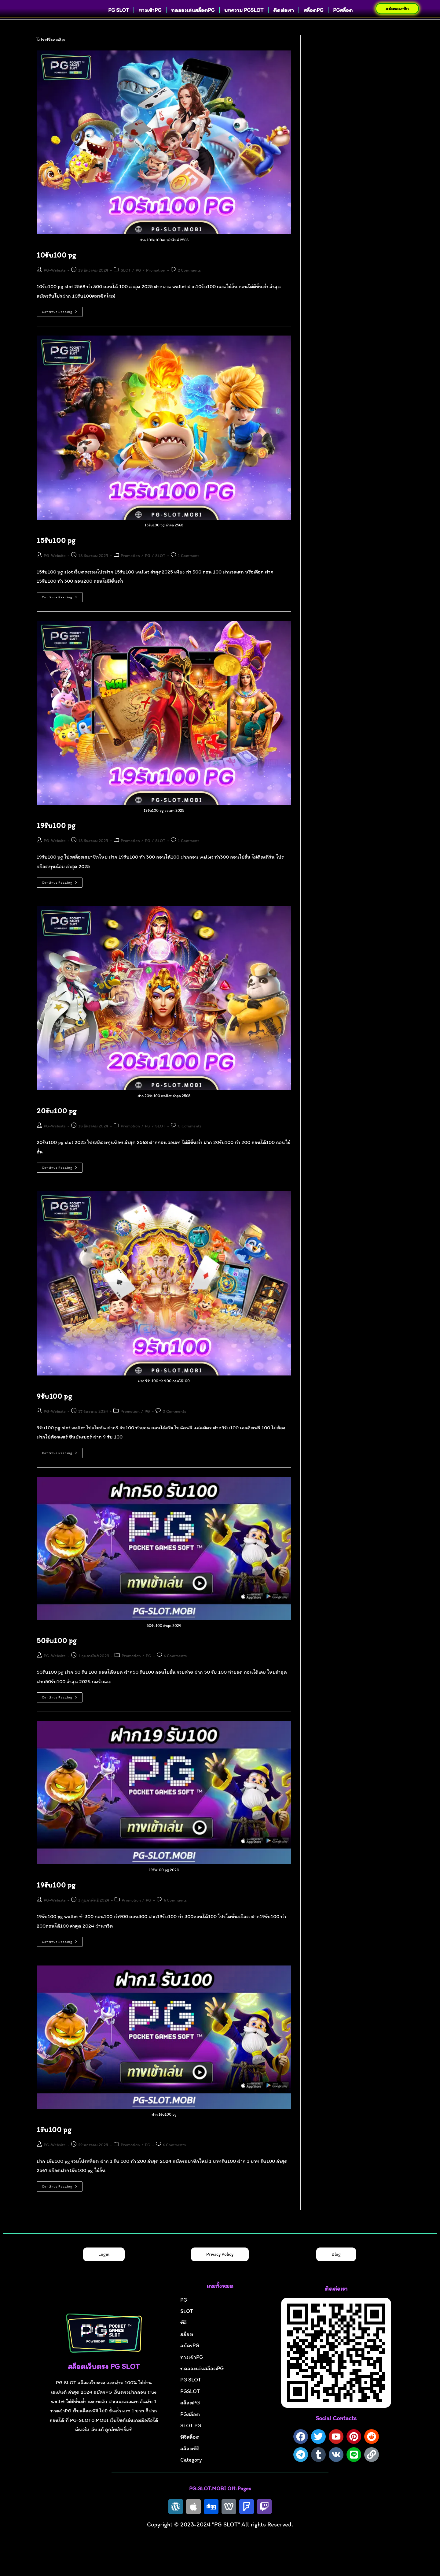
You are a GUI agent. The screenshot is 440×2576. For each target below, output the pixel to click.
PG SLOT (118, 24)
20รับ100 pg (57, 1123)
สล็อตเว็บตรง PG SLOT (104, 2379)
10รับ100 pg (56, 267)
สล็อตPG (313, 24)
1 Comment (188, 568)
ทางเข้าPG (150, 24)
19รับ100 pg (56, 838)
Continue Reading (62, 323)
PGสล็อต (343, 24)
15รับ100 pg (56, 553)
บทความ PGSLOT (243, 24)
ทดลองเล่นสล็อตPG (193, 24)
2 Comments (189, 283)
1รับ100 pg (54, 2142)
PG (138, 283)
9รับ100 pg (54, 1409)
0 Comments (189, 1138)
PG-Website (55, 283)
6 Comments (175, 1668)
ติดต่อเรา (283, 24)
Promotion (155, 283)
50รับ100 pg (57, 1653)
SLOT (126, 283)
